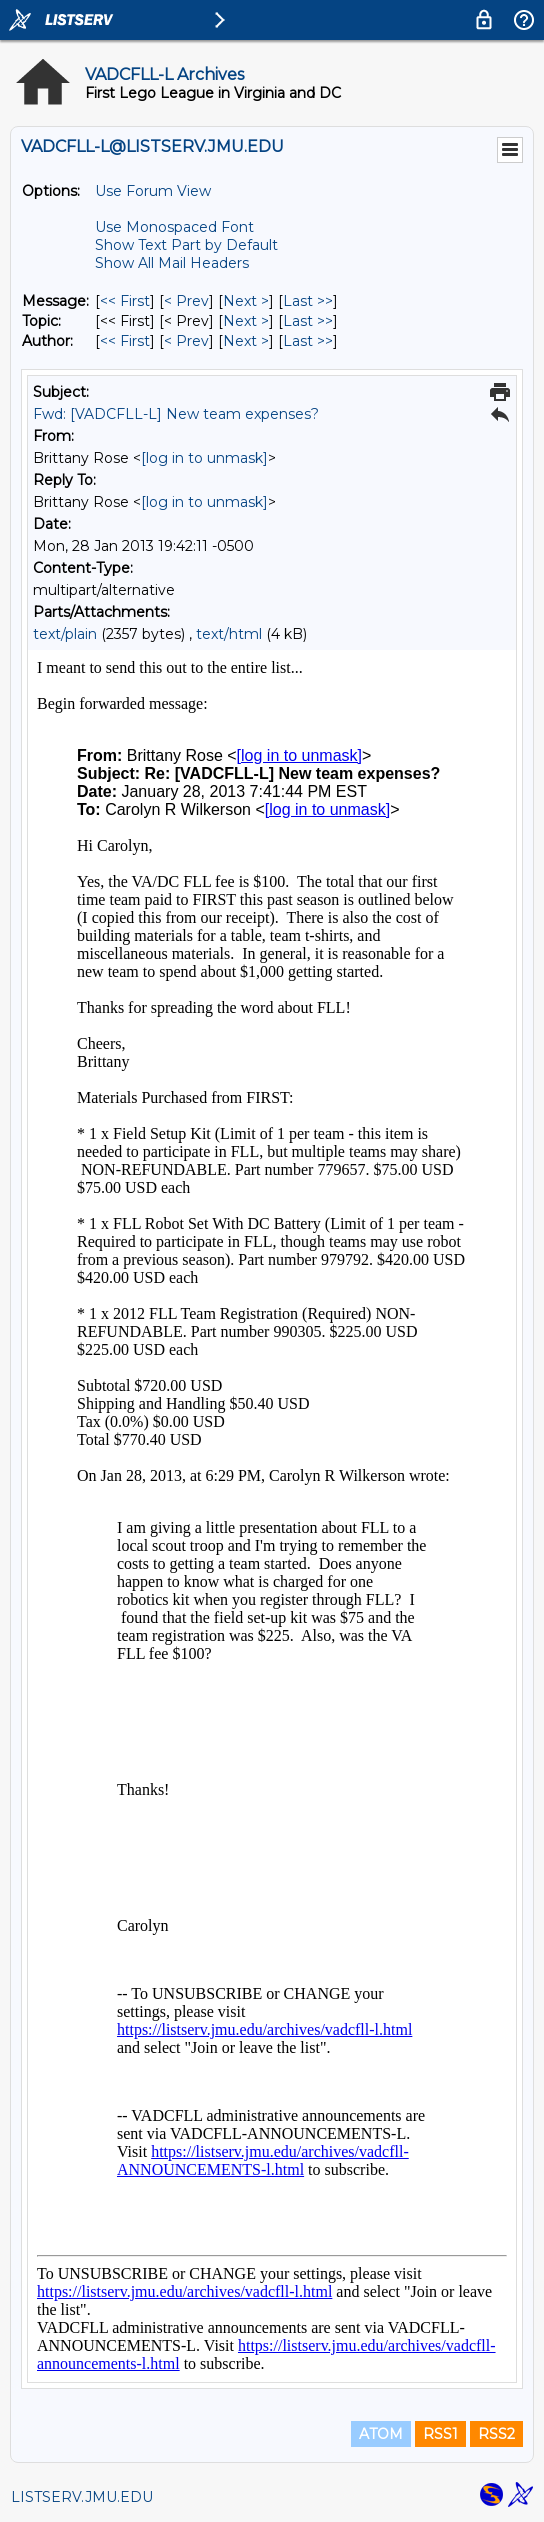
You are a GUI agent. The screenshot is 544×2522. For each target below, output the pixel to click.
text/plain (65, 634)
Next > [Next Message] (246, 301)
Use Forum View (153, 191)
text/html (229, 634)
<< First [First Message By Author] (125, 341)
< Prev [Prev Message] (186, 301)
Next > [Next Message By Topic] (246, 321)
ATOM (381, 2434)
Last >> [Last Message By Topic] (308, 321)
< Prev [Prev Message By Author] (186, 341)
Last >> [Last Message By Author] (308, 341)
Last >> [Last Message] (308, 301)
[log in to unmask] (204, 458)
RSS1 (440, 2434)
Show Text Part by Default (186, 245)
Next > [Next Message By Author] (246, 341)
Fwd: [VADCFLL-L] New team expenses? (176, 414)
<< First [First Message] (125, 301)
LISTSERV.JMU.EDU (82, 2497)
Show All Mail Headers (172, 263)
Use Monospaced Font (174, 227)
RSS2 (496, 2434)
